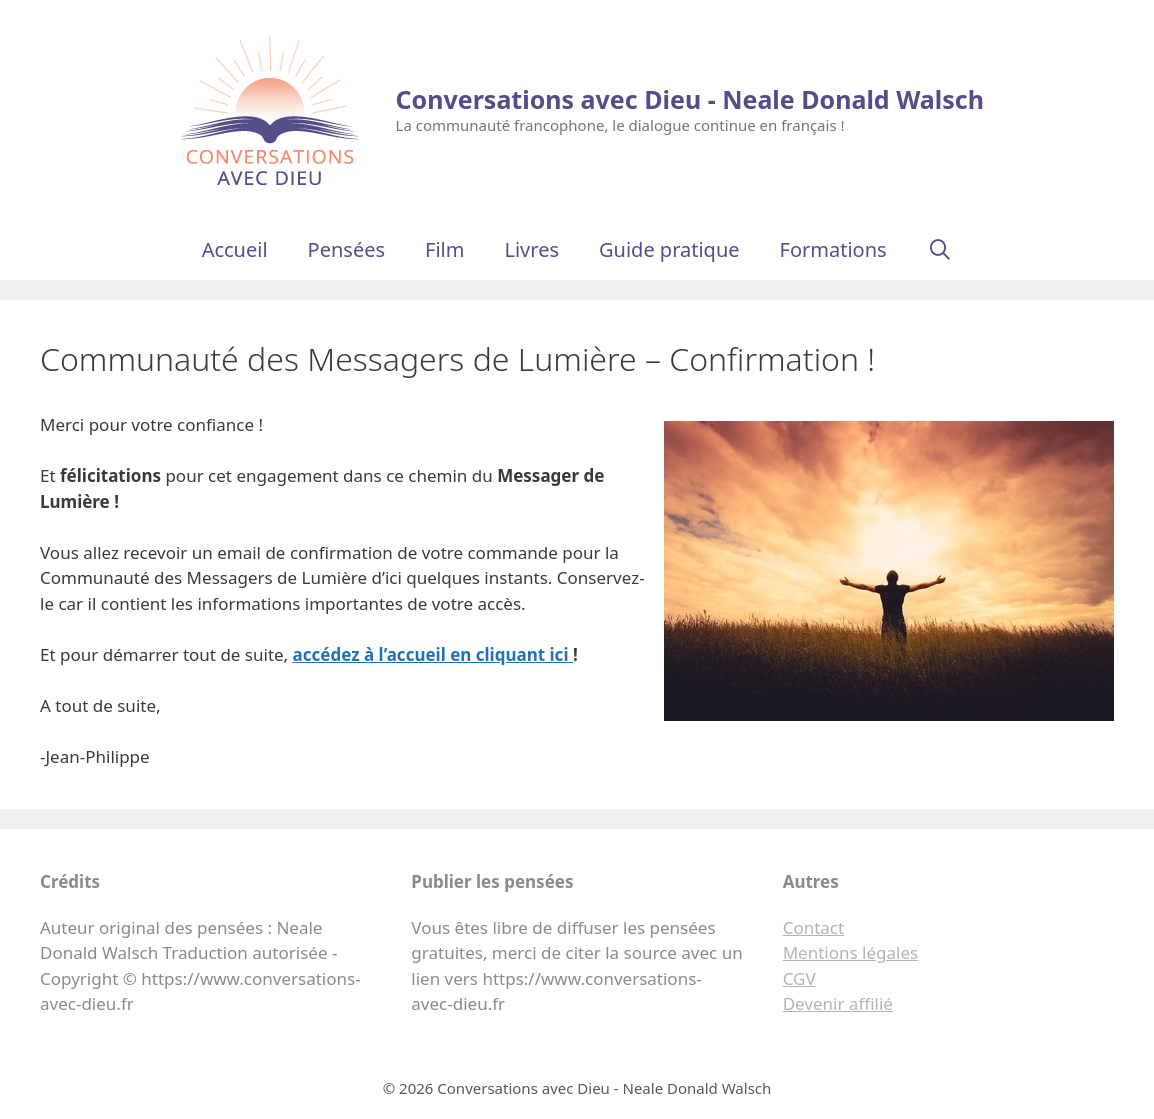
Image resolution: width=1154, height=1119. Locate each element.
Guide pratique (669, 249)
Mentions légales (850, 952)
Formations (833, 249)
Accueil (235, 249)
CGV (799, 978)
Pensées (346, 249)
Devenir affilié (838, 1003)
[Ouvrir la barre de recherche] (940, 250)
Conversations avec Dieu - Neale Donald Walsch (690, 99)
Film (444, 249)
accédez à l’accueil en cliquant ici (433, 654)
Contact (814, 927)
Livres (531, 249)
